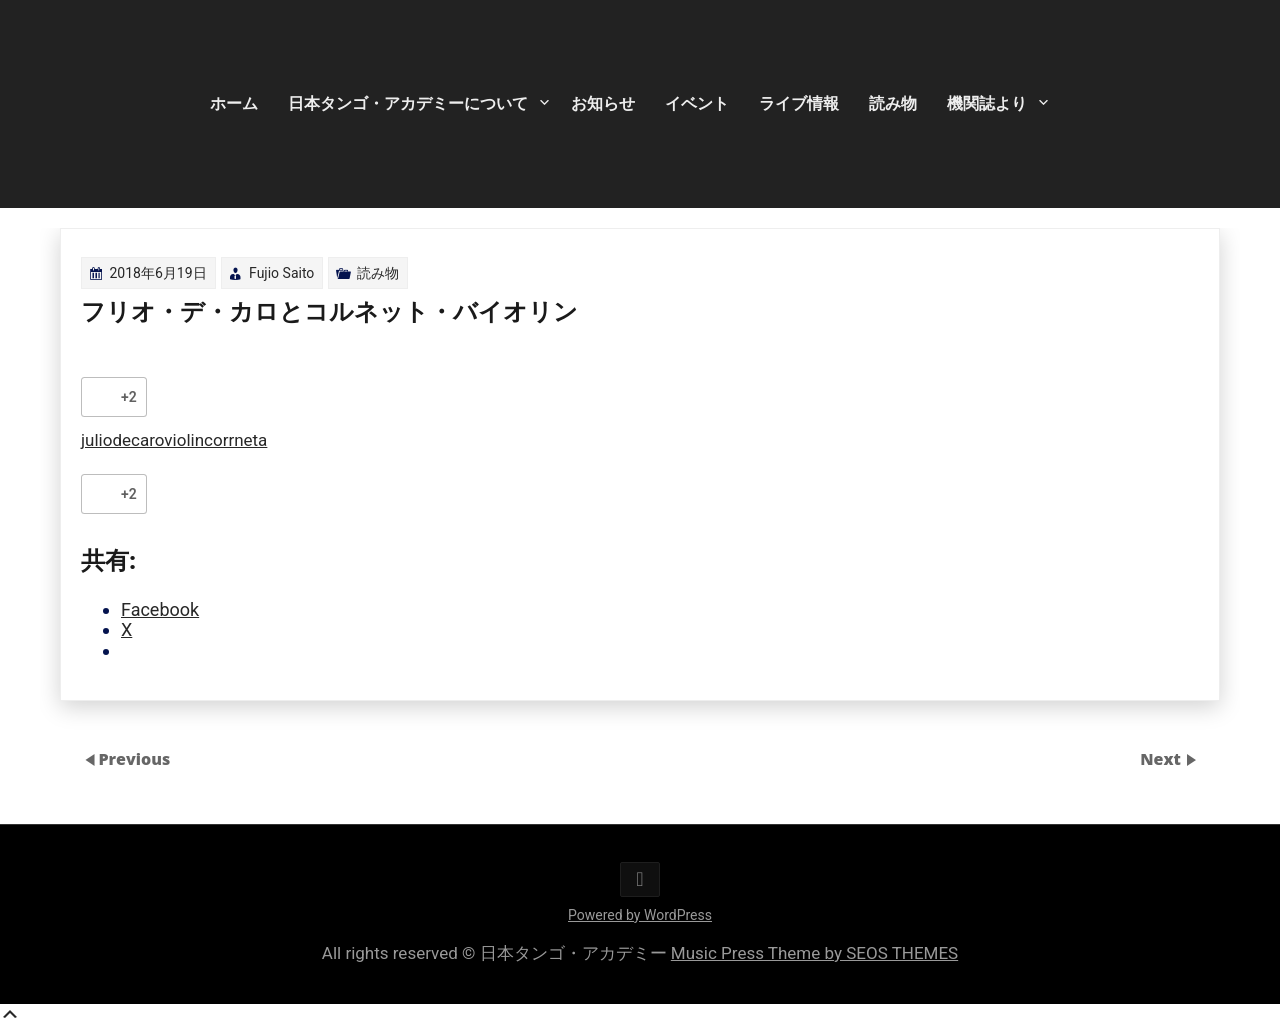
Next (1162, 759)
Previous (134, 759)
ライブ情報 (799, 103)
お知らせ (603, 103)
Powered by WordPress (640, 915)
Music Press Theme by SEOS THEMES (814, 953)
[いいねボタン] (101, 397)
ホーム (234, 103)
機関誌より (987, 103)
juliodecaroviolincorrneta (174, 440)
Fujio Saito (281, 273)
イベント (697, 103)
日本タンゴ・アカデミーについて (408, 103)
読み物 (893, 103)
